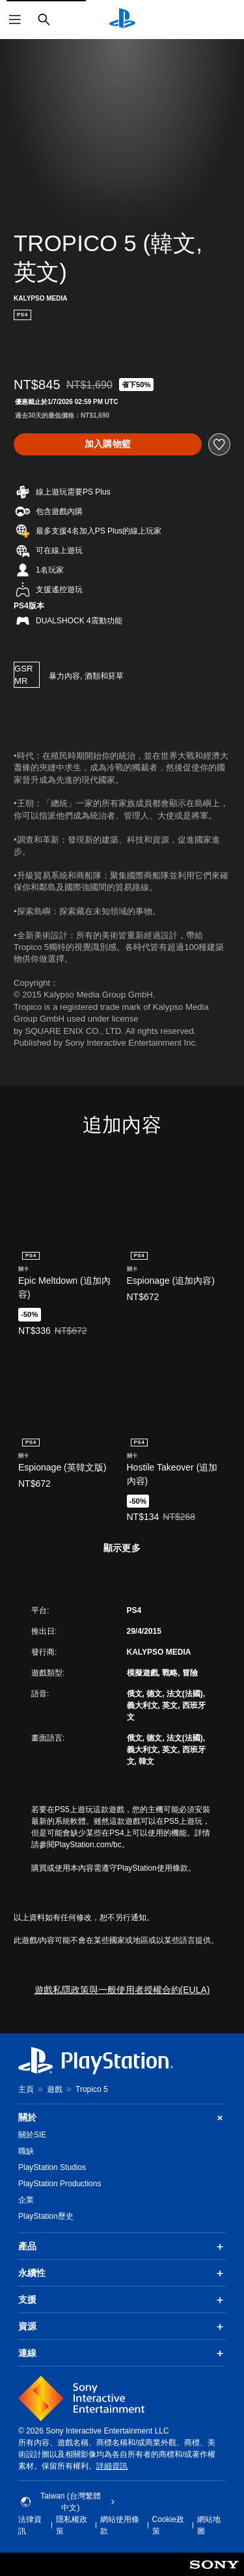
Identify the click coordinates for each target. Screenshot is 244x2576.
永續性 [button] (122, 2273)
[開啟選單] (15, 19)
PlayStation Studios (52, 2167)
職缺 (26, 2151)
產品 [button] (122, 2247)
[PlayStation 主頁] (122, 19)
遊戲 (54, 2089)
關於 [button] (122, 2117)
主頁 (26, 2089)
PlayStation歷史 (46, 2216)
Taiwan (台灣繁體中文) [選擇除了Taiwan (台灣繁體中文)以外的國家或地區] (68, 2501)
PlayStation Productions (59, 2183)
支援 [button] (122, 2300)
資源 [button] (122, 2327)
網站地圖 (209, 2525)
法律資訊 (30, 2525)
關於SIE (32, 2134)
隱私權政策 (71, 2525)
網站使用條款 (119, 2525)
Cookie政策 (168, 2525)
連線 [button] (122, 2353)
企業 (26, 2199)
